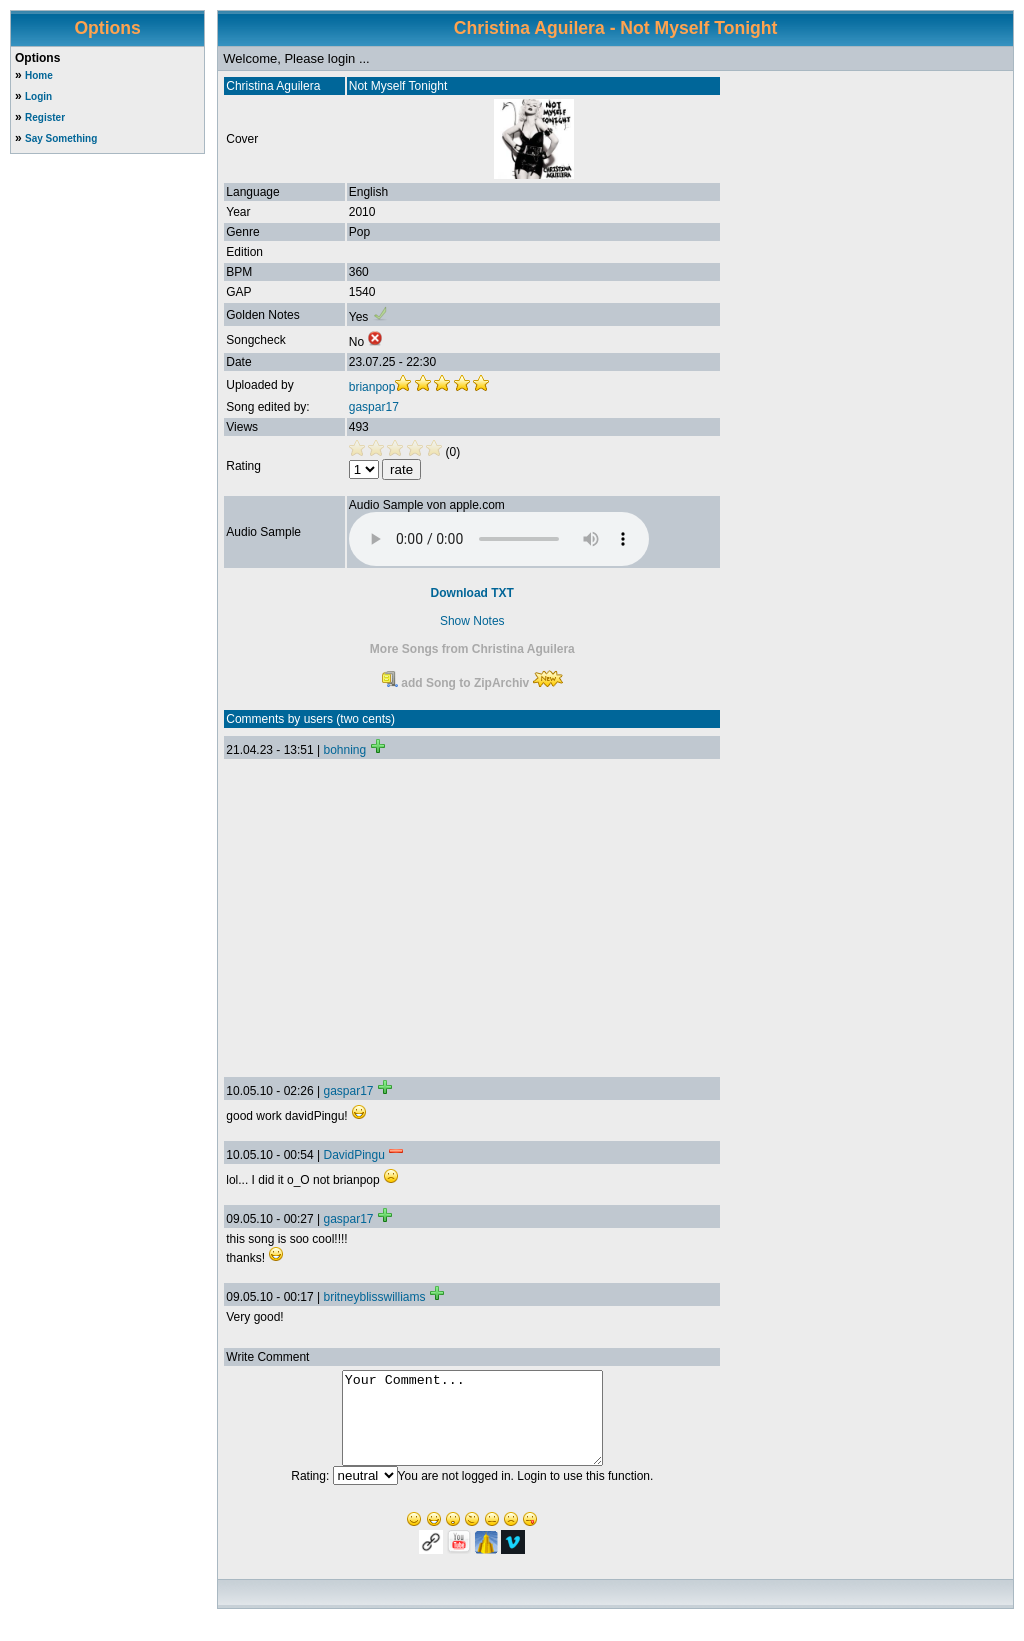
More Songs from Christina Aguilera (472, 649)
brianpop (372, 387)
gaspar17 (374, 407)
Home (39, 75)
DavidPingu (353, 1155)
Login (38, 96)
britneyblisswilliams (374, 1297)
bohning (344, 750)
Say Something (61, 138)
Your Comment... (472, 1427)
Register (45, 117)
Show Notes (472, 621)
